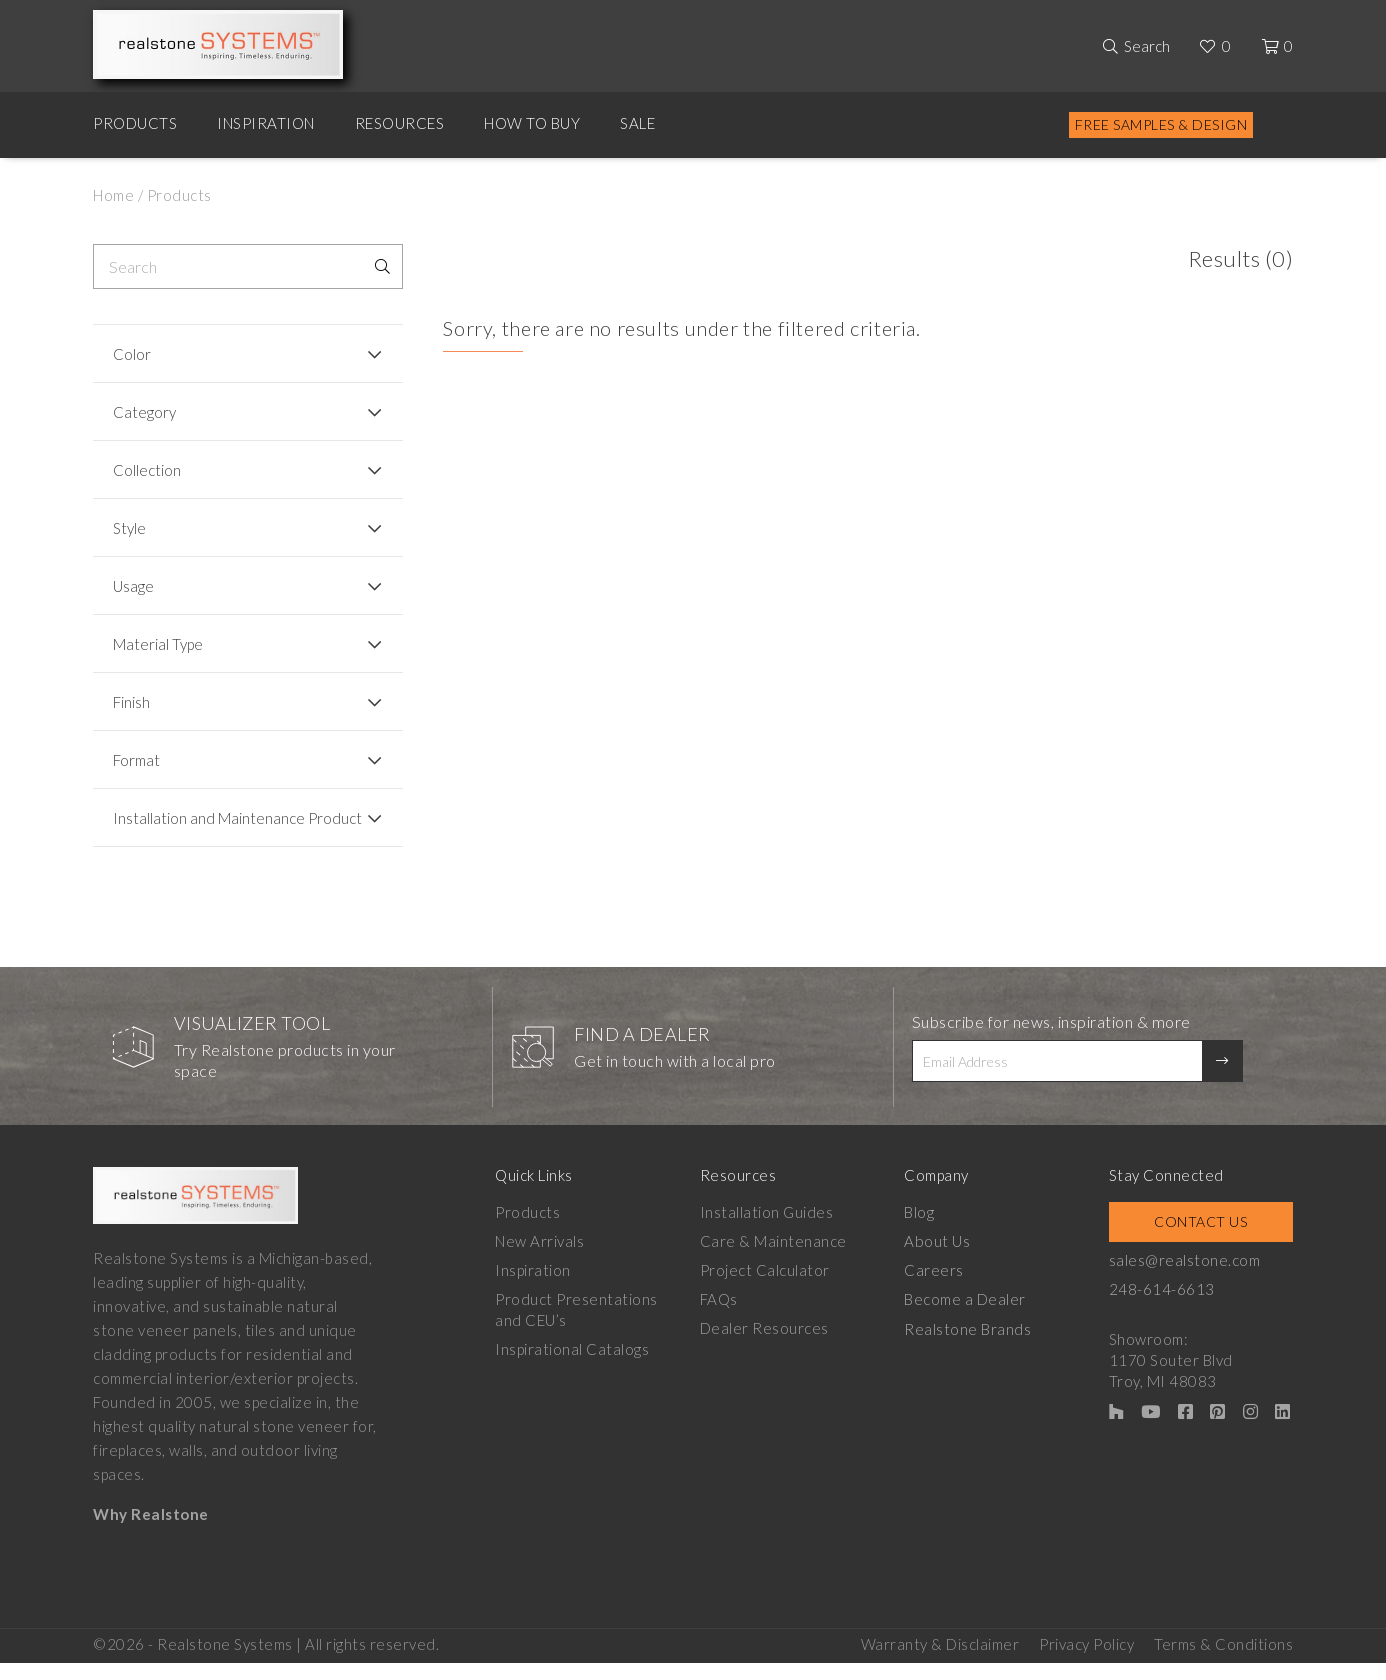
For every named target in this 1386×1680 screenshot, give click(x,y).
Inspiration (266, 123)
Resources (400, 123)
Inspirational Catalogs (572, 1367)
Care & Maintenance (773, 1259)
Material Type (158, 644)
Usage (133, 586)
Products (135, 123)
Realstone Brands (967, 1346)
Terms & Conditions (1223, 1661)
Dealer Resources (764, 1346)
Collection (147, 470)
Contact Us (1200, 1239)
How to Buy (532, 123)
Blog (919, 1230)
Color (132, 354)
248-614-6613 (1162, 1307)
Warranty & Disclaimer (940, 1661)
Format (136, 760)
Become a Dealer (965, 1317)
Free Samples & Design (1161, 124)
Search (1147, 46)
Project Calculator (765, 1288)
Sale (637, 123)
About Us (936, 1259)
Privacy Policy (1086, 1661)
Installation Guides (767, 1230)
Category (144, 412)
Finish (131, 702)
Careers (934, 1288)
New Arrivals (539, 1259)
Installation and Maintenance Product (209, 827)
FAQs (719, 1317)
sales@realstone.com (1185, 1278)
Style (129, 528)
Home (113, 195)
